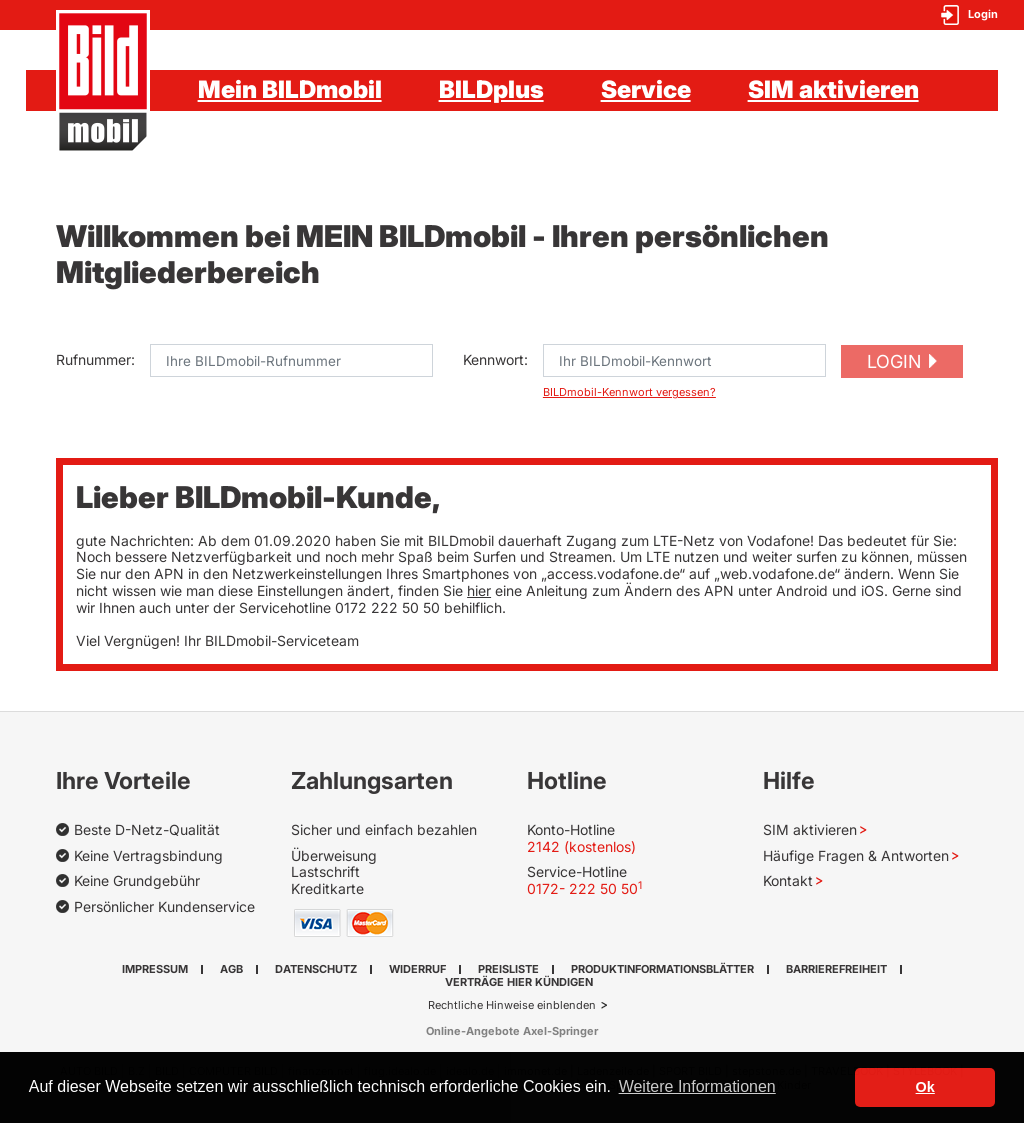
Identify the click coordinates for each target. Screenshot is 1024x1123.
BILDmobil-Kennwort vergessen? (629, 392)
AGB (231, 969)
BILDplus (491, 89)
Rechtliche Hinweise (482, 1005)
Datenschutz (316, 969)
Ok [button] (925, 1087)
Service (646, 89)
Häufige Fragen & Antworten (856, 855)
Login (894, 361)
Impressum (155, 969)
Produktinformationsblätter (662, 969)
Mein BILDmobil (290, 89)
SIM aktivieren (833, 89)
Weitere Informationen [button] (697, 1086)
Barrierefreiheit (836, 969)
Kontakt (788, 880)
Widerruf (417, 969)
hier (479, 590)
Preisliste (508, 969)
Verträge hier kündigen (519, 982)
